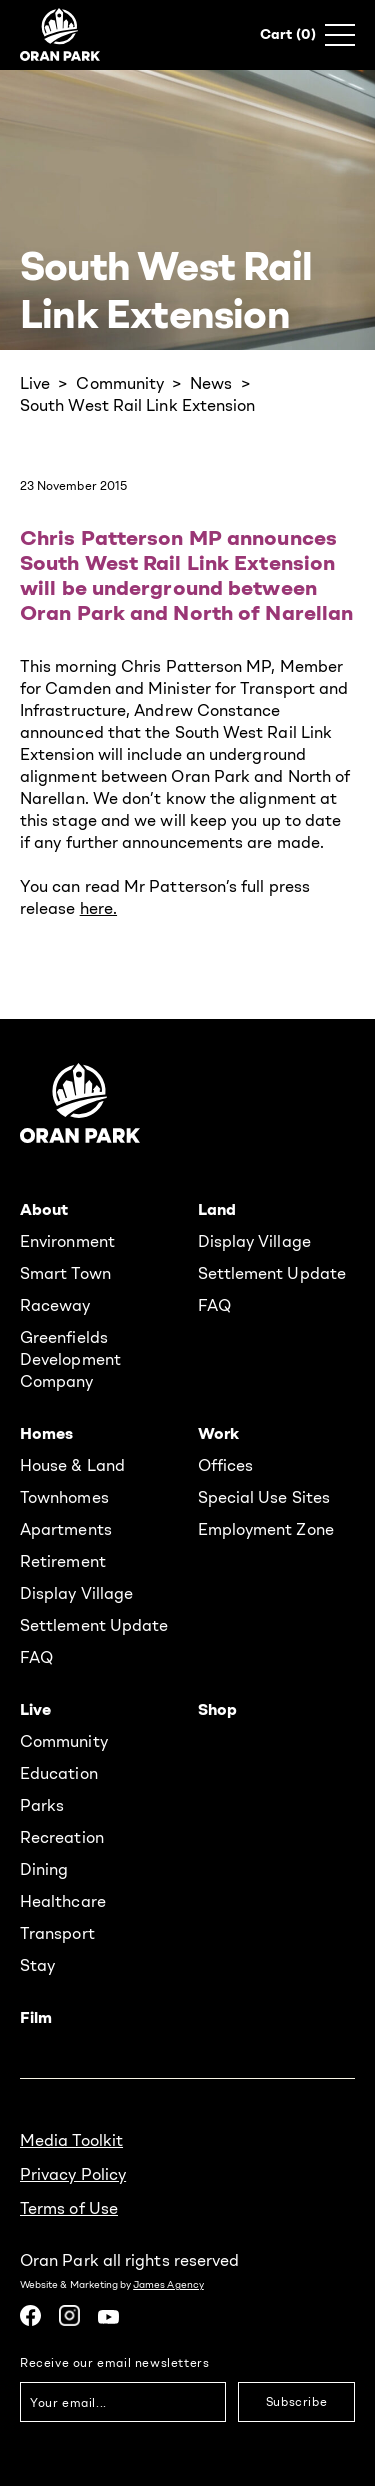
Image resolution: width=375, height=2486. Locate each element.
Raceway (55, 1305)
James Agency (168, 2284)
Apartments (66, 1529)
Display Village (254, 1241)
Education (59, 1773)
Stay (37, 1965)
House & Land (72, 1465)
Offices (226, 1465)
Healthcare (63, 1901)
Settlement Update (272, 1273)
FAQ (214, 1305)
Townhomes (64, 1497)
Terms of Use (69, 2208)
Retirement (63, 1561)
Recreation (62, 1837)
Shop (217, 1709)
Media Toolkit (71, 2140)
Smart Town (65, 1273)
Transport (57, 1933)
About (44, 1209)
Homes (46, 1433)
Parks (42, 1805)
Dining (44, 1869)
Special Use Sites (264, 1497)
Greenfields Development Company (70, 1359)
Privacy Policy (73, 2174)
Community (120, 383)
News (211, 383)
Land (217, 1209)
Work (218, 1433)
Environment (67, 1241)
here (96, 908)
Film (36, 2017)
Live (35, 383)
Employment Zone (266, 1529)
